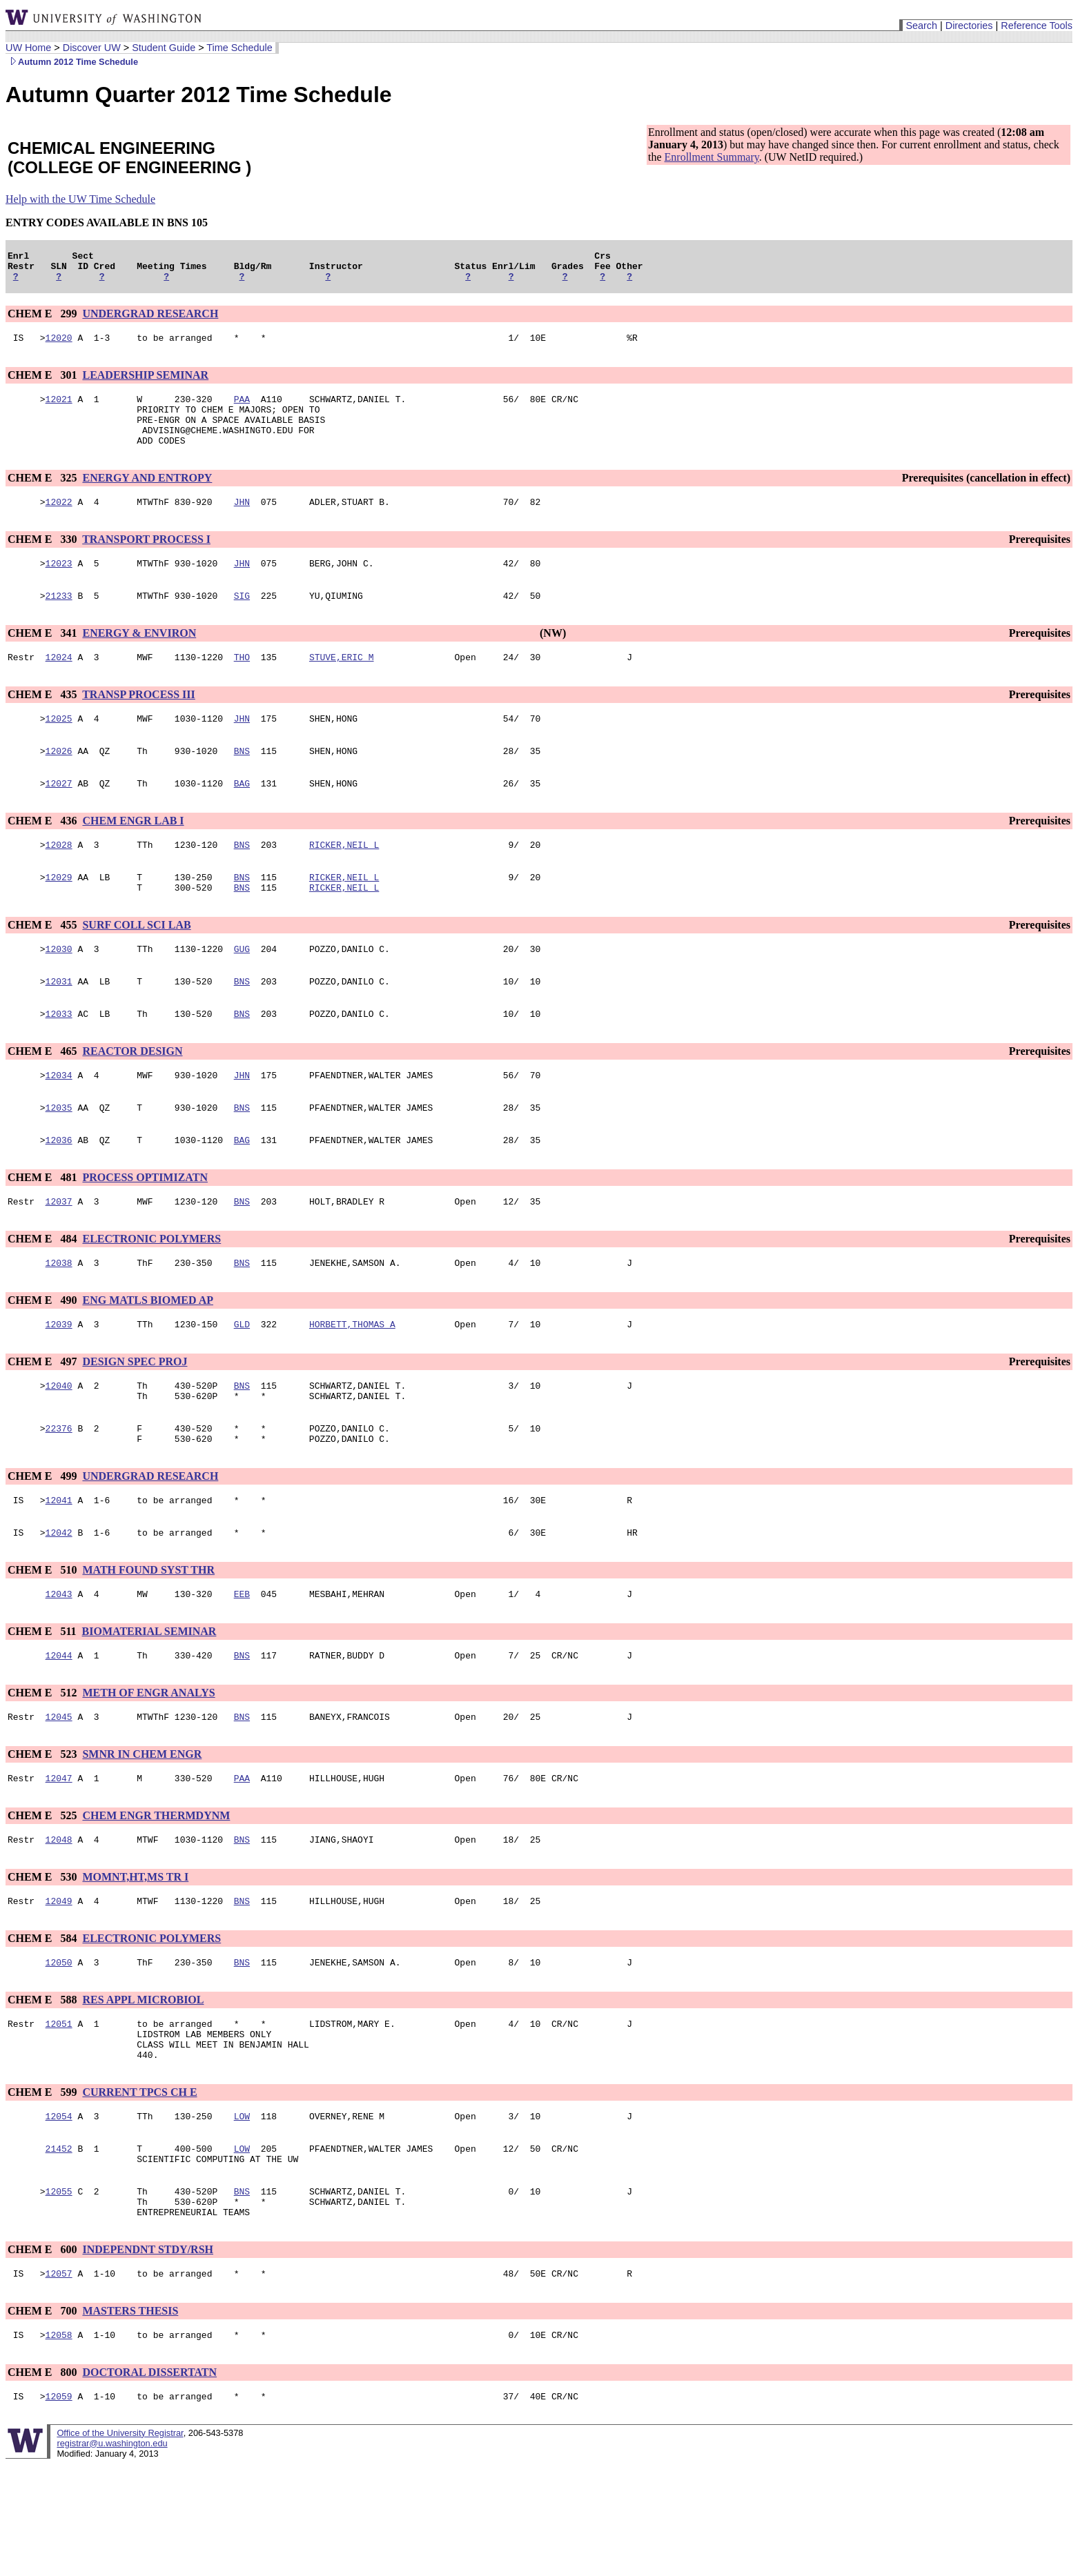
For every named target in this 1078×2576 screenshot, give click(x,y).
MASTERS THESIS (130, 2418)
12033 (59, 1059)
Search (921, 25)
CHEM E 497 (43, 1419)
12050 (59, 2047)
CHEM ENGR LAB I (133, 854)
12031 (59, 1024)
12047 (59, 1856)
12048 (59, 1920)
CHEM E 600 (43, 2355)
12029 (59, 914)
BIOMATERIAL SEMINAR (149, 1704)
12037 (59, 1255)
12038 (59, 1318)
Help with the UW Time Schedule (80, 199)
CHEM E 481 (43, 1229)
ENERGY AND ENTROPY (147, 496)
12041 (59, 1568)
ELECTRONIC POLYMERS (151, 1292)
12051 (59, 2110)
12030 (59, 990)
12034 (59, 1122)
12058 (59, 2444)
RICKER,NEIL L (344, 879)
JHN (242, 522)
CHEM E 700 (43, 2418)
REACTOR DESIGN (132, 1096)
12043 (59, 1666)
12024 (59, 683)
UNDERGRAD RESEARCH (150, 320)
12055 (59, 2292)
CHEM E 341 (43, 658)
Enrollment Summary (712, 157)
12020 (59, 345)
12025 (59, 747)
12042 (59, 1602)
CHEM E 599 (43, 2185)
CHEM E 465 (43, 1096)
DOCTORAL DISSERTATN (149, 2482)
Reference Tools (1036, 25)
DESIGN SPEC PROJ (134, 1419)
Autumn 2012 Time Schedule (72, 62)
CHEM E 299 (43, 320)
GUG (242, 990)
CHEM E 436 (43, 854)
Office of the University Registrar (120, 2544)
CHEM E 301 (43, 383)
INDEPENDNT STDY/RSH (147, 2355)
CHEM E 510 (43, 1640)
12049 (59, 1983)
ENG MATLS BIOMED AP (147, 1356)
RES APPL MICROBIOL (143, 2084)
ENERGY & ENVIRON (139, 658)
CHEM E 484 (43, 1292)
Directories (969, 25)
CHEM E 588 (43, 2084)
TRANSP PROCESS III (138, 721)
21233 (59, 620)
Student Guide (163, 47)
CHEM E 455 (43, 964)
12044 (59, 1729)
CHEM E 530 (43, 1957)
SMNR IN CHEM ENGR (142, 1830)
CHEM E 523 (43, 1830)
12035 (59, 1157)
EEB (242, 1666)
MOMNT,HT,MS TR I (135, 1957)
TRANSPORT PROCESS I (146, 560)
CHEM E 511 (43, 1704)
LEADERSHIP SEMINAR (145, 383)
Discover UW (92, 47)
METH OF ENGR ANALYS (148, 1767)
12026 (59, 781)
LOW (242, 2211)
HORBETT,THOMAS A (352, 1382)
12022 (59, 522)
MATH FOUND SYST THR (148, 1640)
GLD (242, 1382)
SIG (242, 620)
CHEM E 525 (43, 1894)
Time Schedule (239, 47)
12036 (59, 1191)
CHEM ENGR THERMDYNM (156, 1894)
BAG (242, 816)
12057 (59, 2381)
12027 (59, 816)
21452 (59, 2245)
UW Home (28, 47)
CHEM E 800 (43, 2482)
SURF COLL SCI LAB (136, 964)
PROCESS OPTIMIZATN (145, 1229)
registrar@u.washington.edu (112, 2555)
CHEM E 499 (43, 1542)
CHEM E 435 (43, 721)
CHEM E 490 (43, 1356)
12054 (59, 2211)
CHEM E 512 (43, 1767)
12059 (59, 2507)
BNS (242, 781)
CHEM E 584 (43, 2021)
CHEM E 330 (43, 560)
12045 (59, 1793)
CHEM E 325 (43, 496)
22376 (59, 1492)
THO (242, 683)
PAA (242, 409)
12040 (59, 1445)
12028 (59, 879)
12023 (59, 585)
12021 (59, 409)
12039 (59, 1382)
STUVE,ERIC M (341, 683)
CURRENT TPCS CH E (139, 2185)
